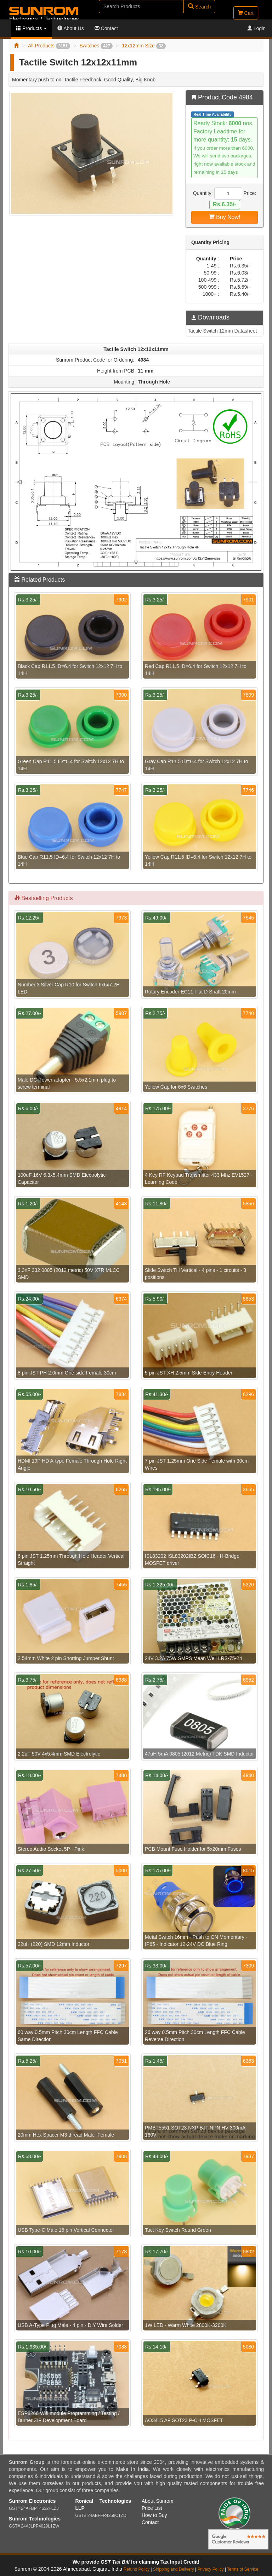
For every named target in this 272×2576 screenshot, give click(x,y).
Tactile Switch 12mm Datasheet (222, 331)
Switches (96, 45)
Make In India (132, 2469)
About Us (70, 28)
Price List (152, 2508)
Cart (246, 13)
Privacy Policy (210, 2569)
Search (199, 7)
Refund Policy (136, 2569)
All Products (49, 45)
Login (256, 28)
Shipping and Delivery (173, 2569)
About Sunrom (158, 2501)
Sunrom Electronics (32, 2501)
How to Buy (154, 2515)
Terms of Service (243, 2569)
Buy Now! (224, 217)
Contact (106, 28)
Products (31, 28)
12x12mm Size (144, 45)
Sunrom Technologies (35, 2519)
